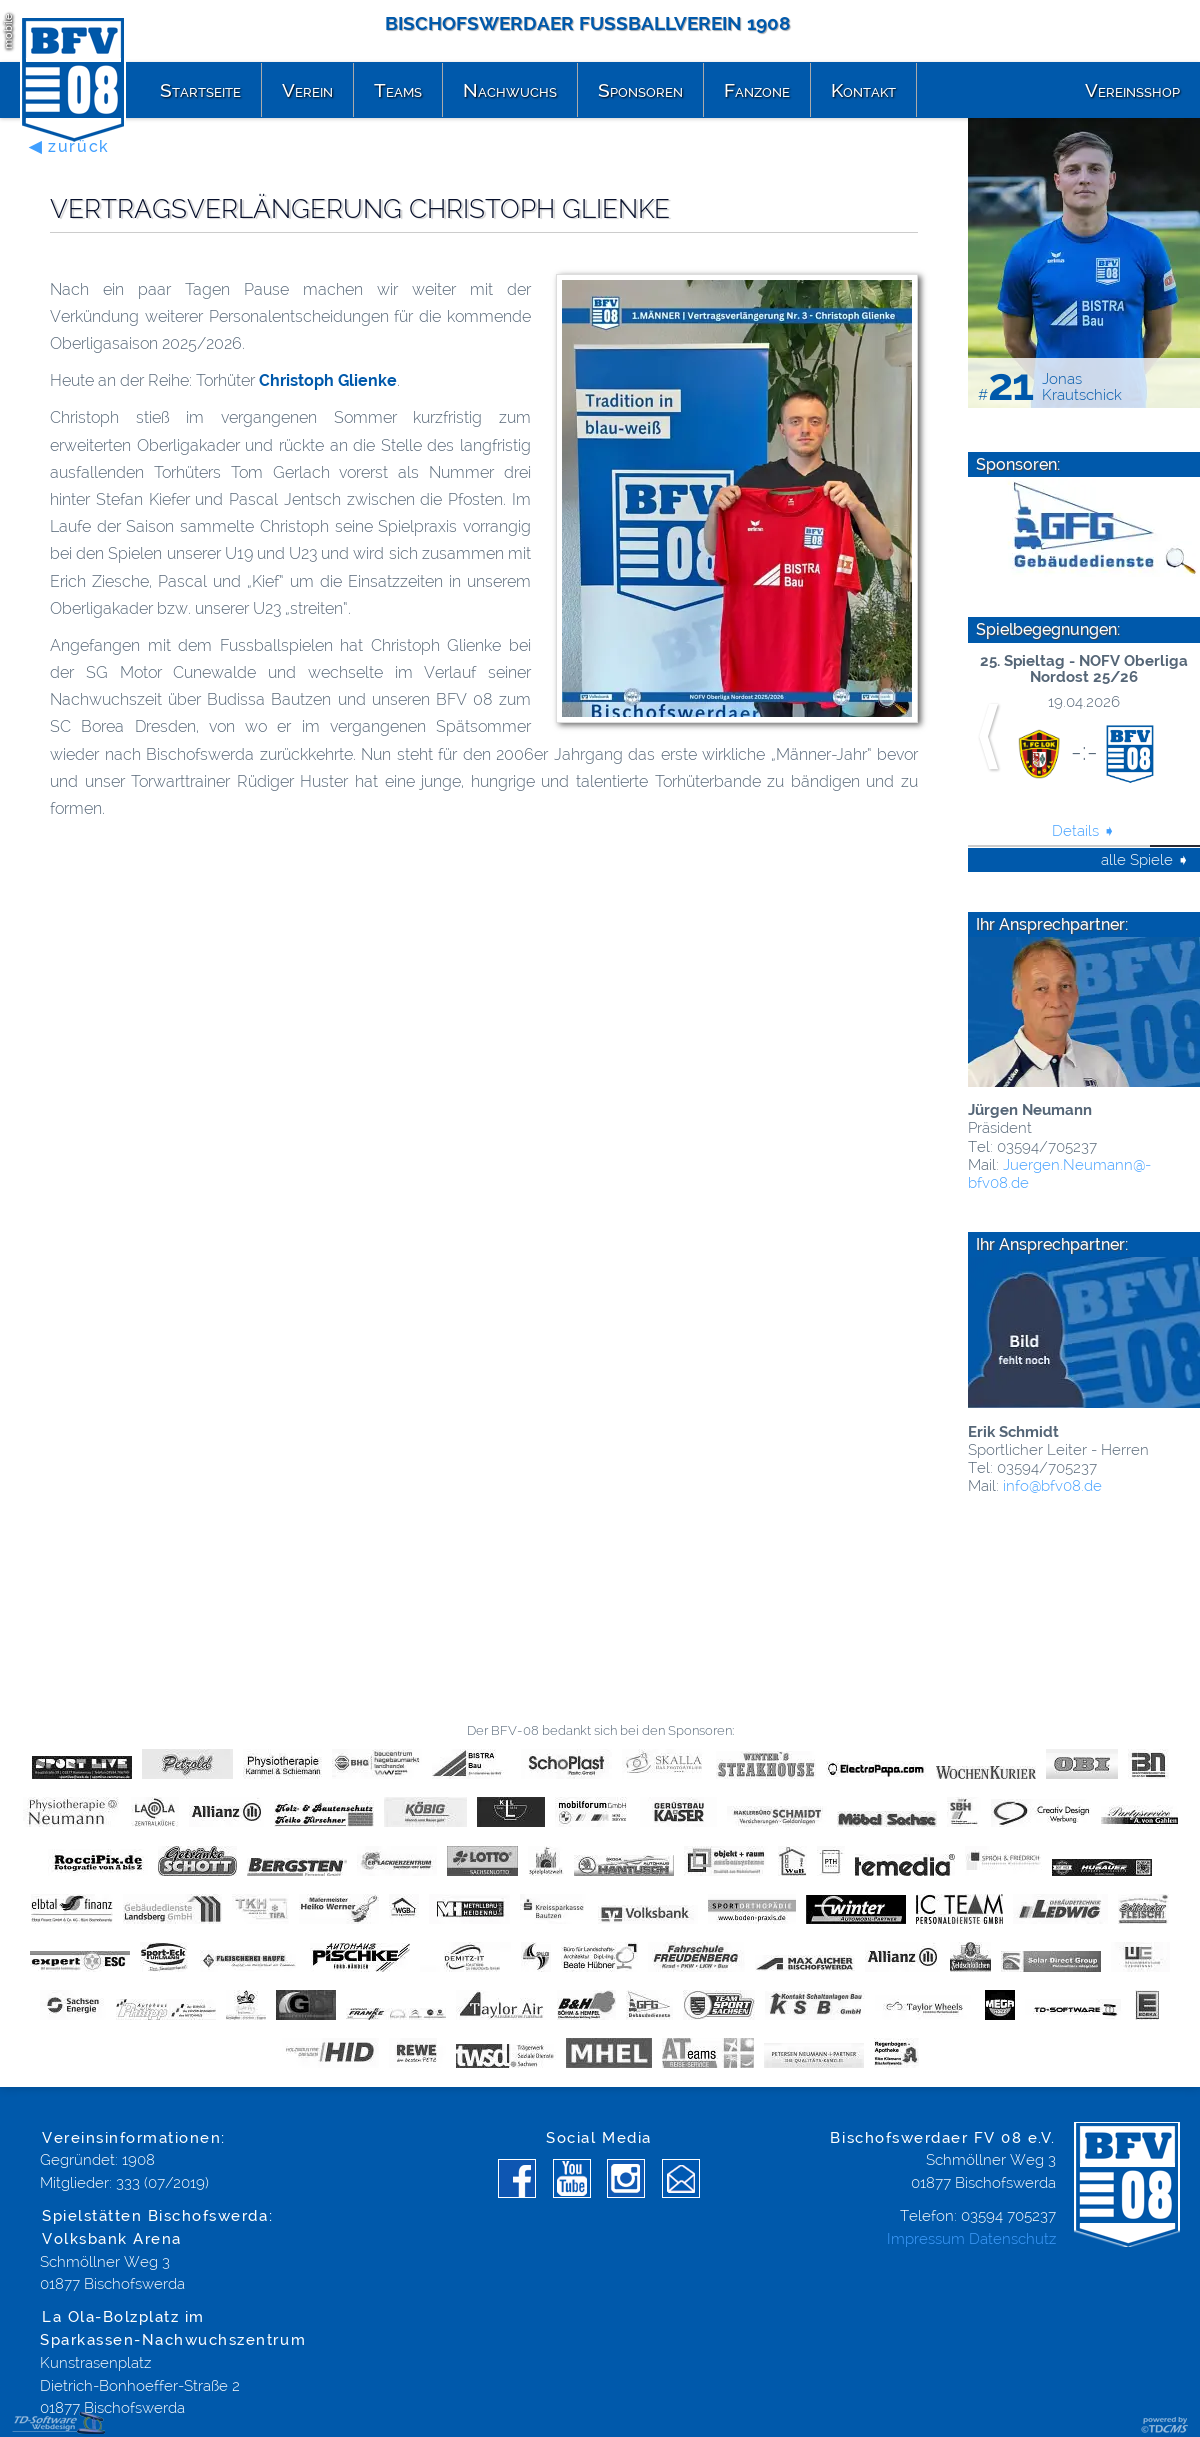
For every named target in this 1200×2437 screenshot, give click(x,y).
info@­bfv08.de (1050, 1486)
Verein (307, 90)
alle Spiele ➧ (1145, 860)
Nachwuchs (510, 90)
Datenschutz (1012, 2239)
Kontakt (863, 90)
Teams (398, 90)
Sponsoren (640, 90)
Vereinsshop (1132, 90)
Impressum (926, 2239)
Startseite (200, 90)
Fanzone (757, 90)
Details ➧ (1084, 831)
